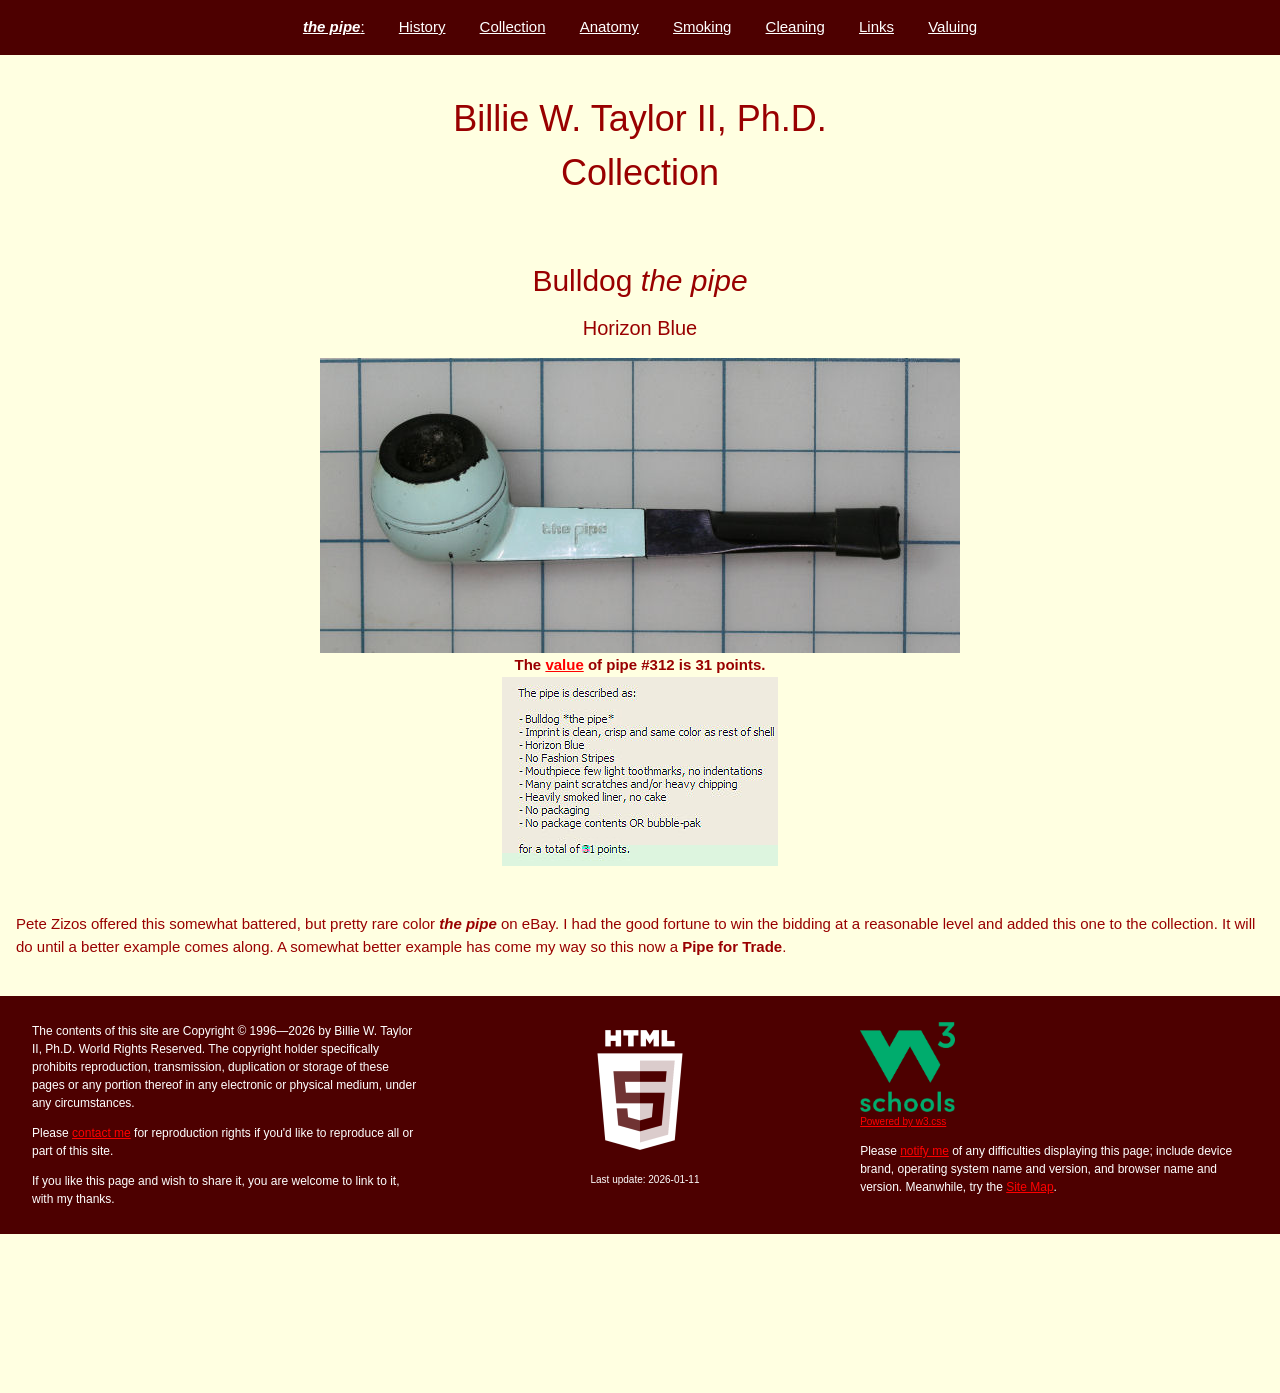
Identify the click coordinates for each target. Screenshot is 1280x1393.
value (564, 664)
